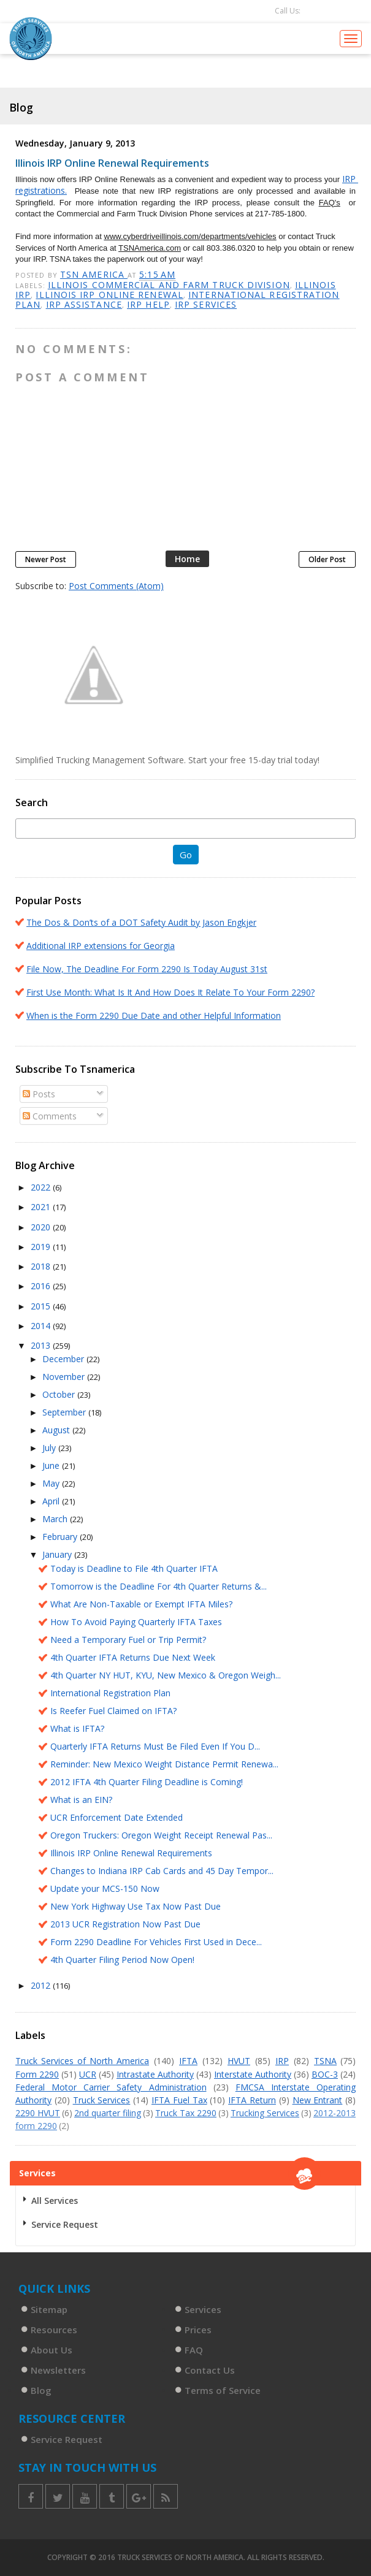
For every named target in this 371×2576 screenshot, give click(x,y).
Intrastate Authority (155, 2074)
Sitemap (49, 2309)
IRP (282, 2061)
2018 (42, 1266)
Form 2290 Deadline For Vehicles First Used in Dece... (156, 1942)
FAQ (194, 2350)
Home (187, 559)
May (52, 1483)
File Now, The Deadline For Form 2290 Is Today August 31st (146, 969)
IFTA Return (252, 2100)
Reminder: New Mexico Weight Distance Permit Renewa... (164, 1764)
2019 (42, 1246)
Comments (50, 1116)
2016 (42, 1286)
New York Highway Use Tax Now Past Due (135, 1906)
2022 (42, 1187)
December (64, 1359)
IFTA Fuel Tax (179, 2100)
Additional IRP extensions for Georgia (100, 945)
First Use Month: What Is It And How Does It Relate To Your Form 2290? (170, 992)
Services (203, 2309)
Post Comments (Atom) (116, 586)
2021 (42, 1207)
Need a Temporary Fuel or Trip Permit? (128, 1639)
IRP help (148, 304)
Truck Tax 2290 (185, 2113)
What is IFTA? (77, 1728)
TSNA (325, 2061)
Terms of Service (223, 2390)
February (61, 1536)
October (59, 1394)
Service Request (64, 2224)
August (57, 1430)
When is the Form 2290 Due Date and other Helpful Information (153, 1015)
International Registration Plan (110, 1693)
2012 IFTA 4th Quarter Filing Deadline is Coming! (146, 1782)
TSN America (94, 274)
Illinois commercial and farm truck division (169, 285)
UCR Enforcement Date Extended (116, 1817)
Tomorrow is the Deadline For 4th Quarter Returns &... (158, 1586)
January (58, 1554)
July (50, 1448)
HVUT (239, 2061)
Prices (198, 2329)
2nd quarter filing (107, 2113)
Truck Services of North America (82, 2061)
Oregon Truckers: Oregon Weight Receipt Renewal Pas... (161, 1835)
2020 (42, 1227)
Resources (54, 2329)
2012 (42, 1985)
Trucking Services (265, 2113)
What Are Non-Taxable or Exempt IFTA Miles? (141, 1604)
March (56, 1519)
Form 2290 (37, 2074)
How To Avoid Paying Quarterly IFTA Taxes (136, 1622)
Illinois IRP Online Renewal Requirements (131, 1853)
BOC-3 (325, 2074)
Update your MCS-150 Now (104, 1888)
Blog (41, 2390)
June (52, 1465)
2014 (42, 1326)
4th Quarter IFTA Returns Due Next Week (132, 1657)
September (65, 1412)
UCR (87, 2074)
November (64, 1376)
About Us (51, 2350)
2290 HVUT (37, 2113)
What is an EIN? (81, 1799)
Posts (39, 1094)
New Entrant (318, 2100)
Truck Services (102, 2100)
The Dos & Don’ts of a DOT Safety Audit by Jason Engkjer (141, 922)
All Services (54, 2200)
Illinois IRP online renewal (109, 294)
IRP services (206, 304)
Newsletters (58, 2370)
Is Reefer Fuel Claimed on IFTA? (113, 1711)
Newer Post (45, 559)
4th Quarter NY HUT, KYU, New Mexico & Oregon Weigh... (165, 1675)
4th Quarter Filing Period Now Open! (122, 1959)
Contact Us (210, 2370)
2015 (42, 1306)
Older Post (327, 559)
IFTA (188, 2061)
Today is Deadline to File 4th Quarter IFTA (134, 1568)
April (52, 1501)
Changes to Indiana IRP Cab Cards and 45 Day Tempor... (161, 1871)
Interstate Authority (252, 2074)
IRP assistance (84, 304)
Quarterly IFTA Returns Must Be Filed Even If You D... (155, 1746)
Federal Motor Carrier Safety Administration (111, 2087)
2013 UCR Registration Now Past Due (125, 1924)
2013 (42, 1345)
